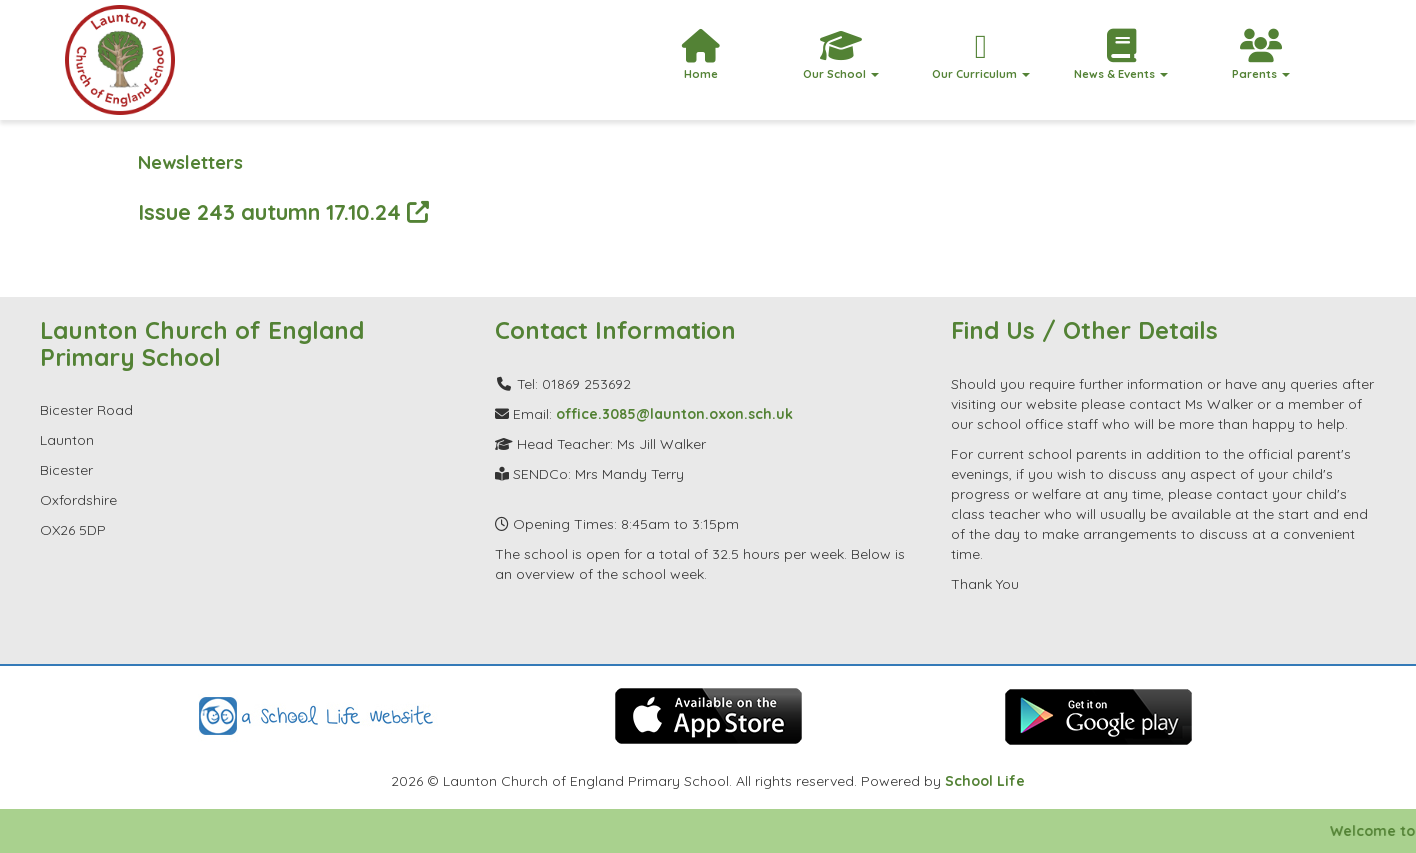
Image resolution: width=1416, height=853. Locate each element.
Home (701, 55)
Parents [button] (1261, 55)
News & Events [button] (1121, 55)
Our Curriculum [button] (981, 55)
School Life (985, 781)
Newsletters (190, 162)
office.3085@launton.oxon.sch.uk (674, 414)
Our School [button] (841, 55)
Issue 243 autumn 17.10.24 (283, 211)
